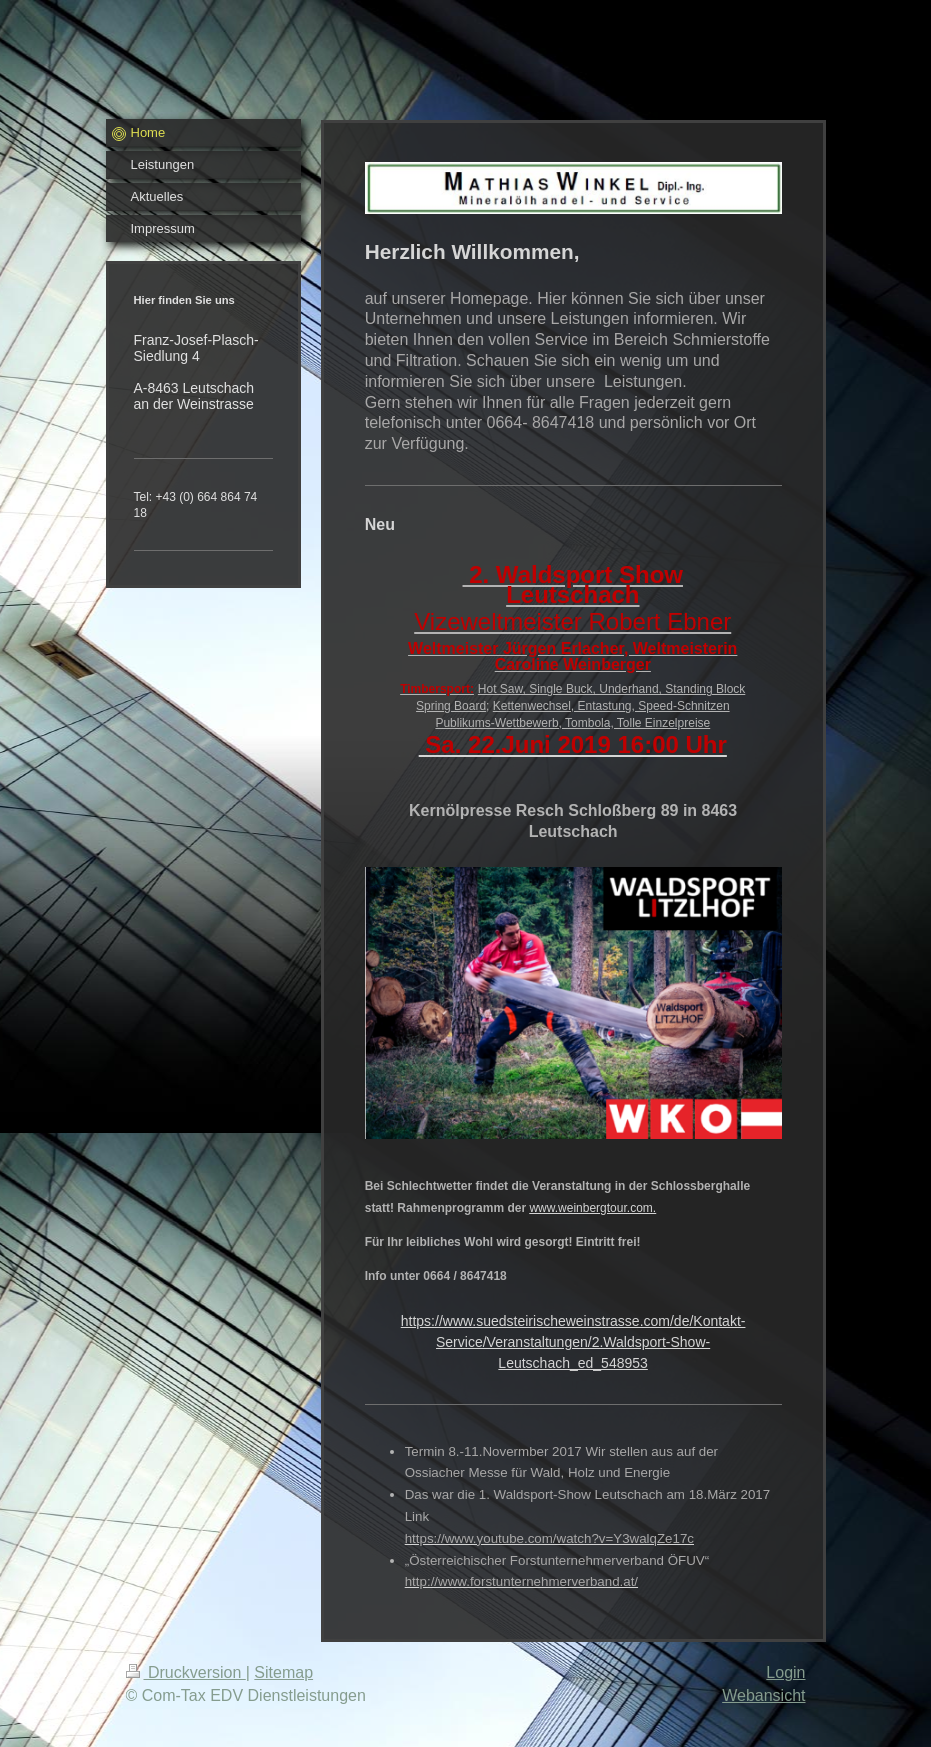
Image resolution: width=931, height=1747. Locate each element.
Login (785, 1672)
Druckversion (186, 1672)
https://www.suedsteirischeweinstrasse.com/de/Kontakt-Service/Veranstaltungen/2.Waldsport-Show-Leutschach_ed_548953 (573, 1342)
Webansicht (763, 1695)
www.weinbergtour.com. (592, 1208)
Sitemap (283, 1672)
